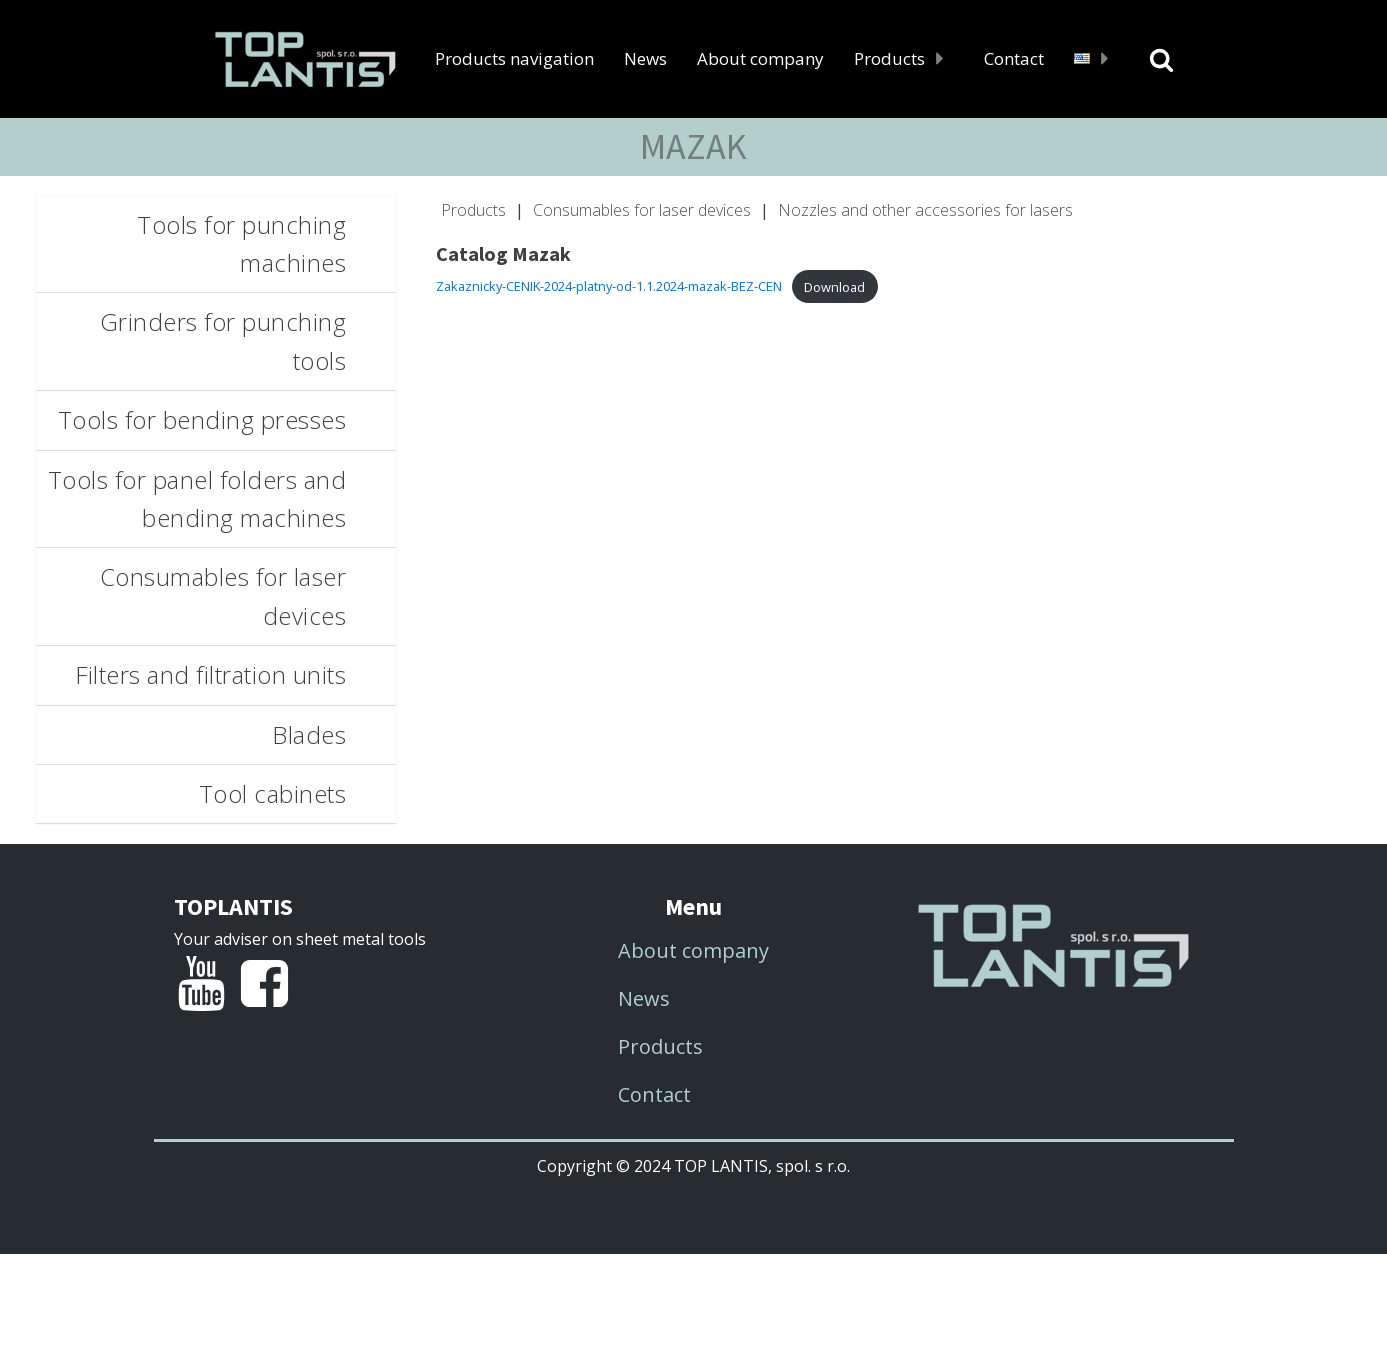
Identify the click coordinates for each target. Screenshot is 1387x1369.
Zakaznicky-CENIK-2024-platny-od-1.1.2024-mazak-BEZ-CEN (609, 287)
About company (760, 58)
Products (904, 58)
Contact (1014, 58)
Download (834, 287)
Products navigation (514, 58)
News (645, 58)
